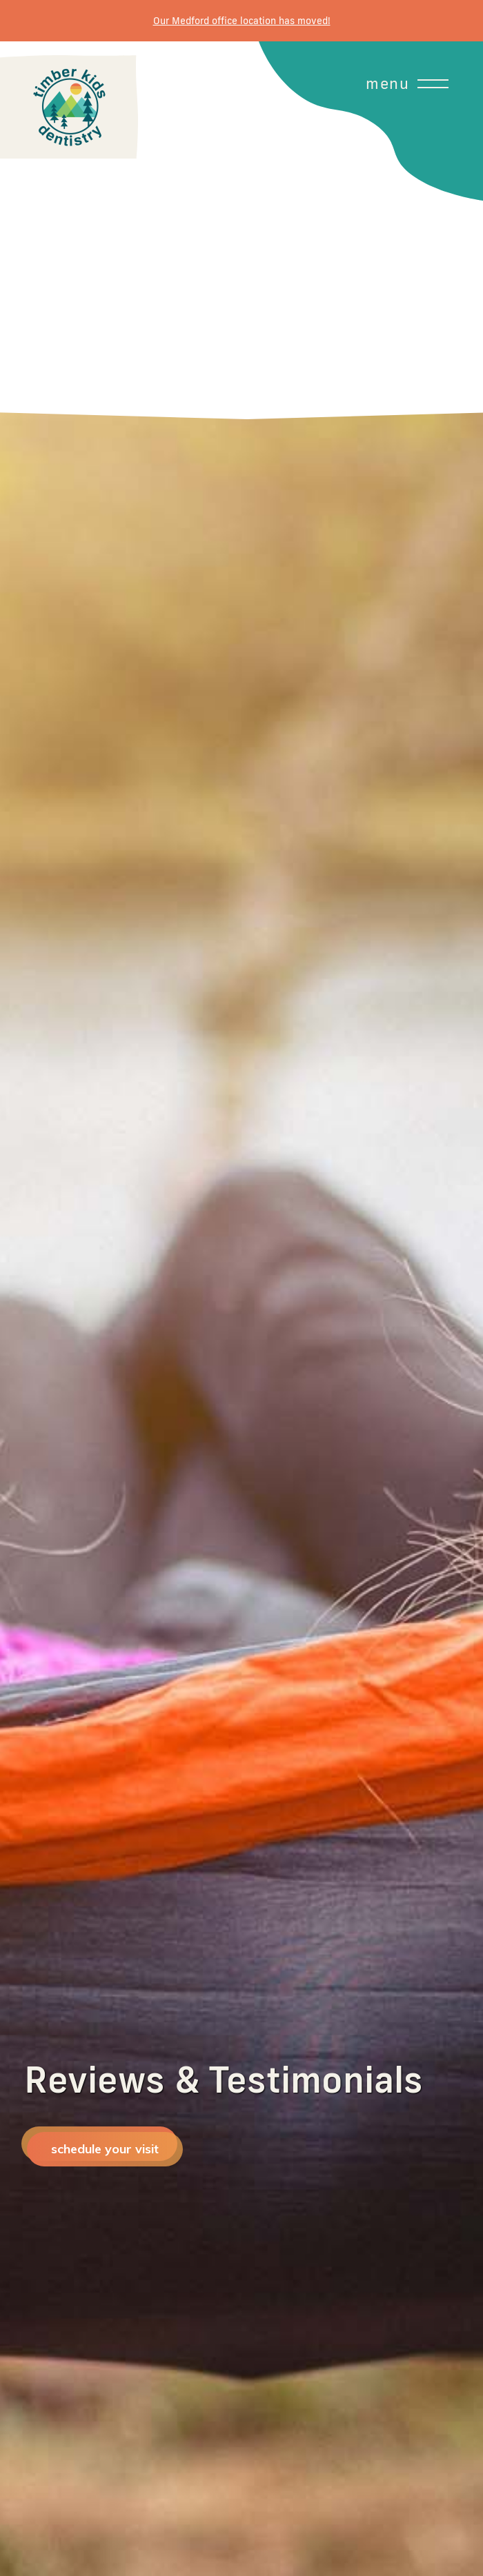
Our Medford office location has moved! (242, 20)
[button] (241, 230)
